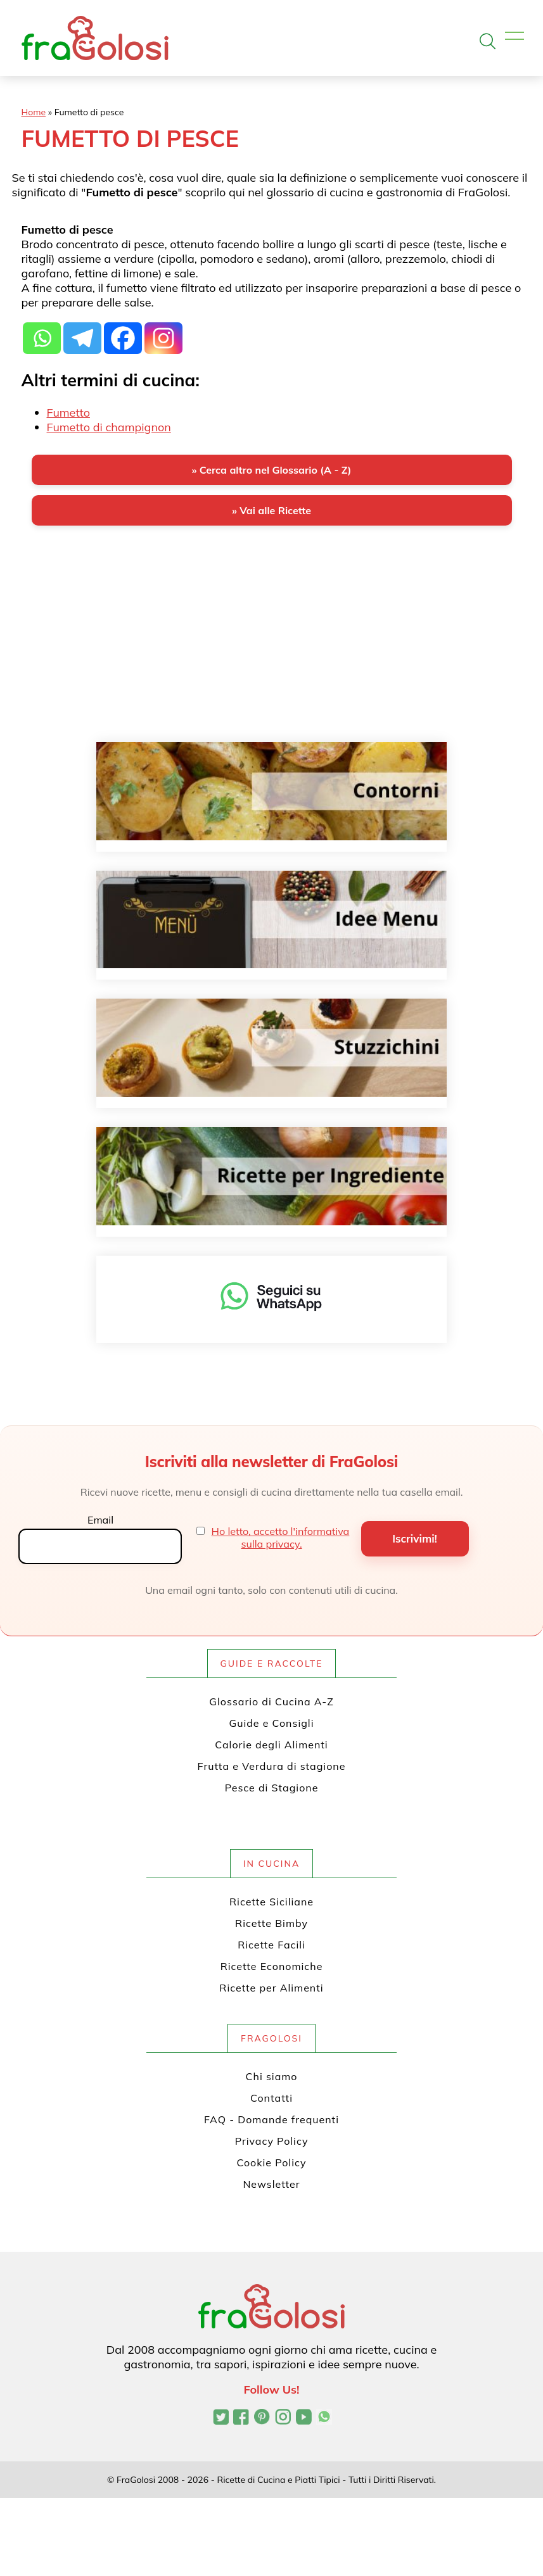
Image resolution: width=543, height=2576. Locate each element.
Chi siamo (272, 2076)
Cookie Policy (272, 2162)
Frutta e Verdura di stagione (272, 1766)
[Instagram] (163, 338)
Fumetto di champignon (109, 427)
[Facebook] (123, 338)
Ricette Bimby (271, 1923)
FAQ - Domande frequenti (271, 2119)
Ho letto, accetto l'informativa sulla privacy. (281, 1537)
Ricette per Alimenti (271, 1987)
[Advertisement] (272, 634)
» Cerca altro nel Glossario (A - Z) (271, 470)
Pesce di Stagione (272, 1787)
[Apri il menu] (514, 36)
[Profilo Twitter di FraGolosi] (221, 2418)
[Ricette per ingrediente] (271, 1176)
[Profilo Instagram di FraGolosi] (283, 2418)
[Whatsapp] (42, 338)
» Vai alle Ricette (271, 510)
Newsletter (271, 2184)
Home (34, 112)
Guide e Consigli (271, 1723)
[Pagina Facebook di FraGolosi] (241, 2418)
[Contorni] (271, 791)
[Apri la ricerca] (487, 41)
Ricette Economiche (271, 1966)
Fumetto (68, 412)
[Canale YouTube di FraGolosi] (304, 2418)
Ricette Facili (271, 1944)
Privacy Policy (272, 2141)
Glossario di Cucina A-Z (271, 1701)
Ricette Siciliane (271, 1901)
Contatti (271, 2098)
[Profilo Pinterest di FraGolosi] (262, 2418)
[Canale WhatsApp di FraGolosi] (324, 2418)
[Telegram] (82, 338)
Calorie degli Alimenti (271, 1744)
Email (100, 1519)
